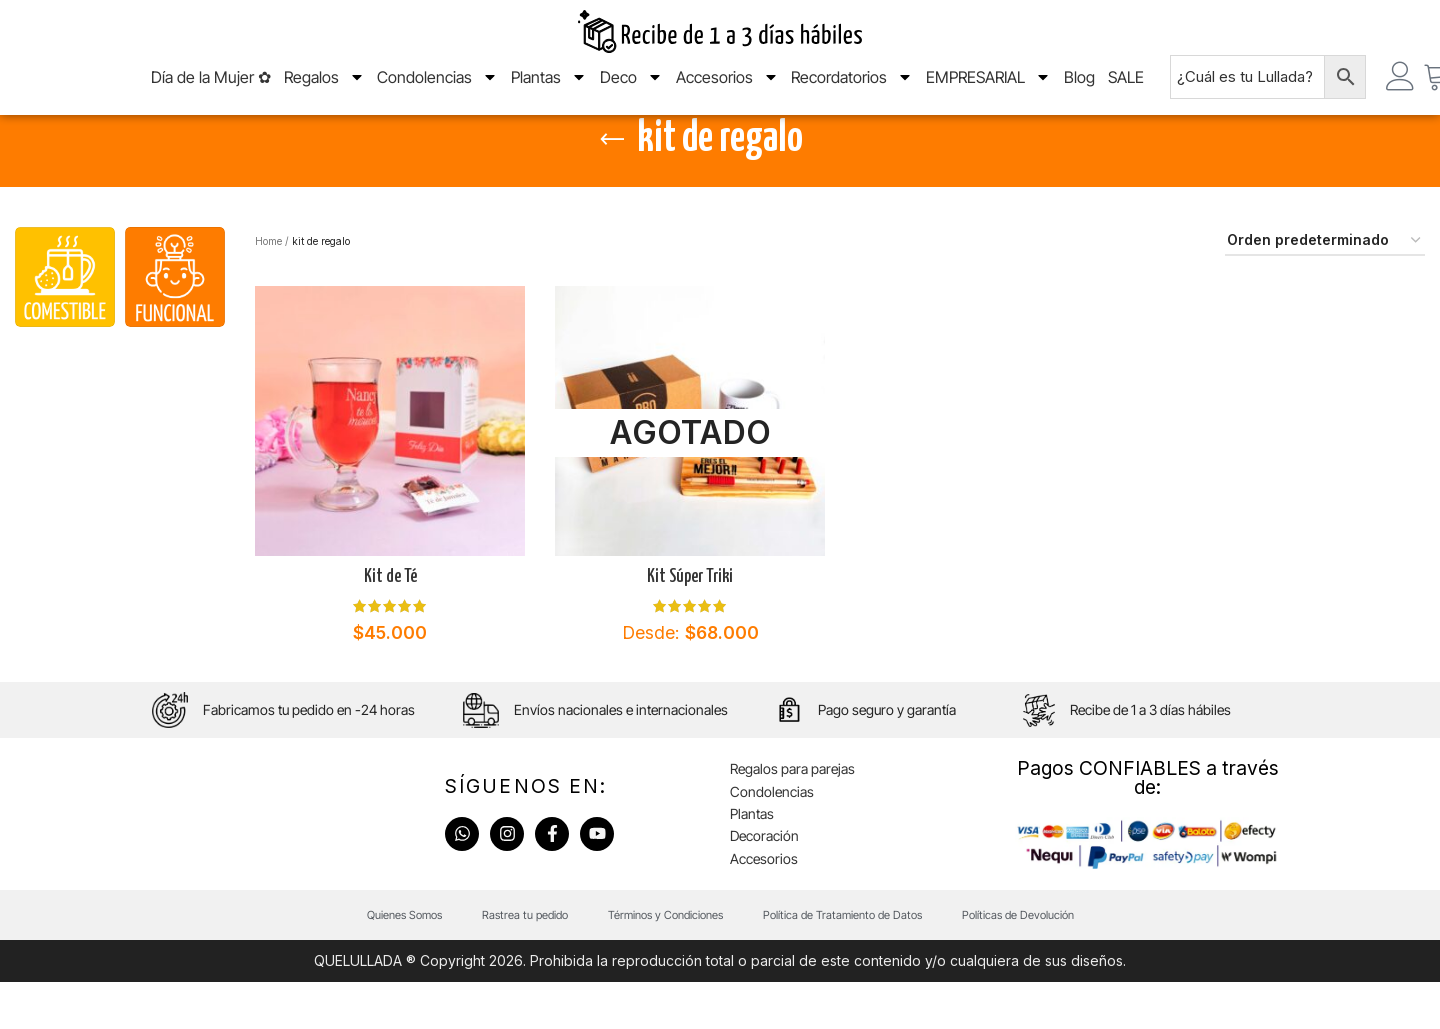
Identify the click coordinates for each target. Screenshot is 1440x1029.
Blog (1079, 89)
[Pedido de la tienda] (1325, 287)
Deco (631, 89)
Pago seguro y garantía (887, 756)
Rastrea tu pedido (525, 961)
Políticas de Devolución (1018, 961)
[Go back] (612, 186)
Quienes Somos (404, 961)
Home (268, 287)
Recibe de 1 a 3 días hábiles (1150, 756)
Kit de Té (390, 623)
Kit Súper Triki (690, 623)
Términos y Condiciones (665, 961)
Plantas (549, 89)
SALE (1126, 89)
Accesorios (727, 89)
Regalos (324, 89)
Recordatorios (852, 89)
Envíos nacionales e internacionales (621, 756)
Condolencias (437, 89)
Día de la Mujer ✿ (211, 89)
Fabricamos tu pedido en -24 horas (309, 756)
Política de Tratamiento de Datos (842, 961)
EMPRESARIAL (988, 89)
